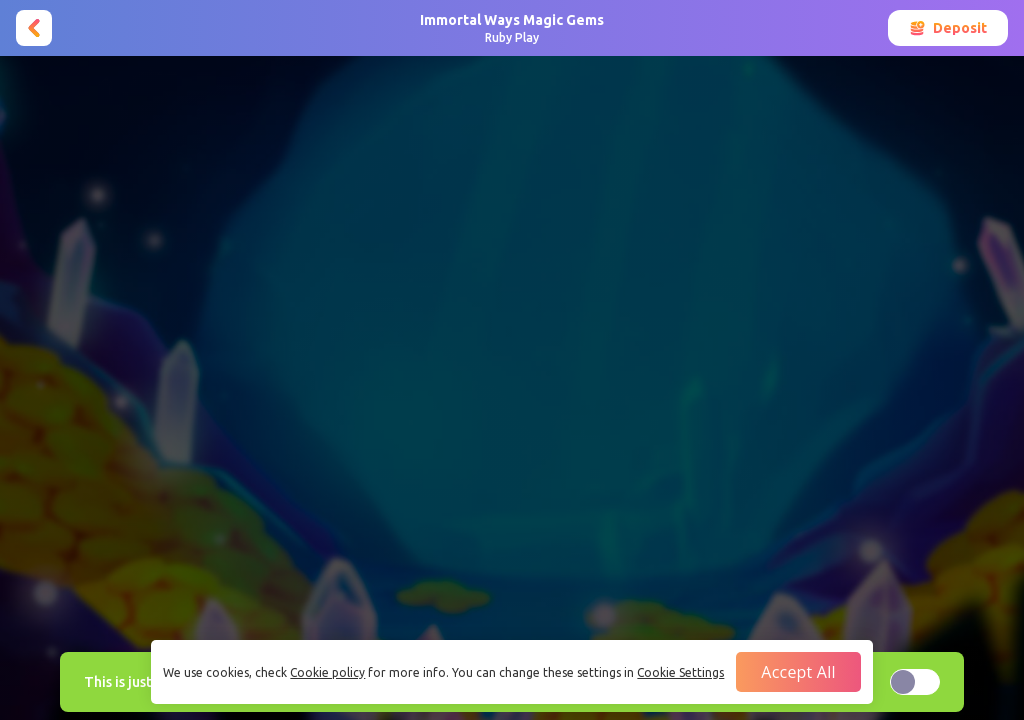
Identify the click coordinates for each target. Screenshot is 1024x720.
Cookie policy (327, 672)
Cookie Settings (680, 672)
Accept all (798, 672)
